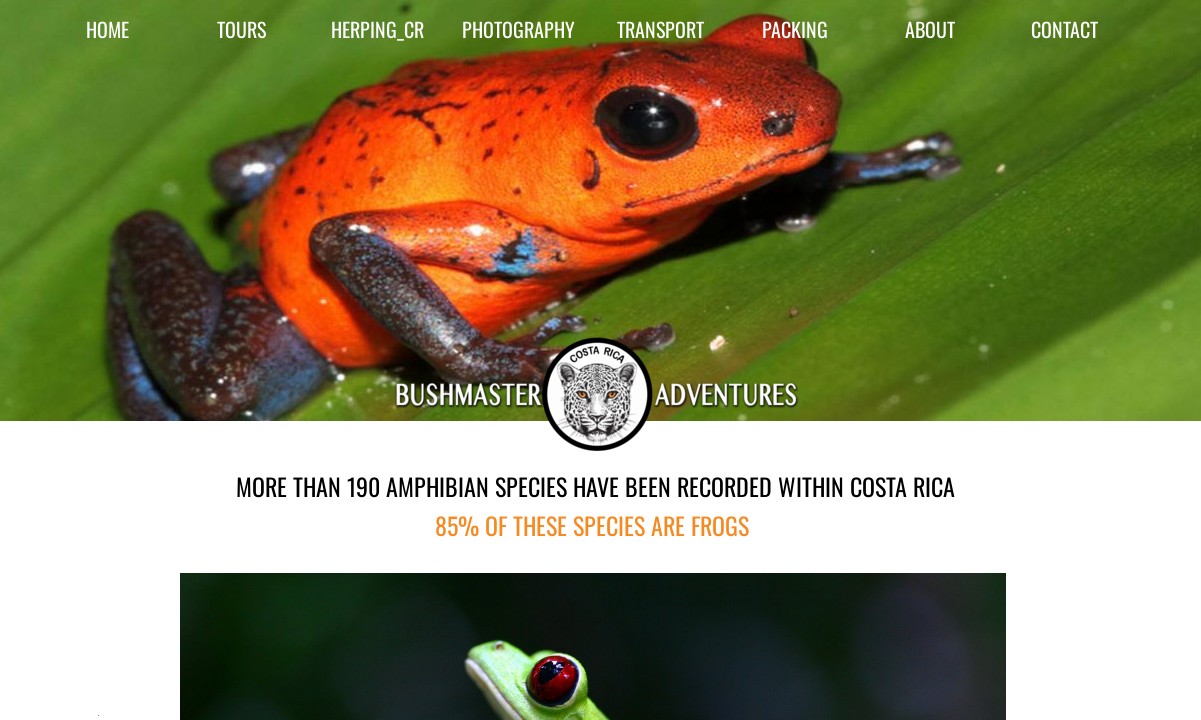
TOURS (241, 29)
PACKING (795, 29)
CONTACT (1064, 29)
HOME (107, 29)
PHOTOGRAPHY (518, 29)
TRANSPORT (660, 29)
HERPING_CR (377, 29)
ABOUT (930, 29)
